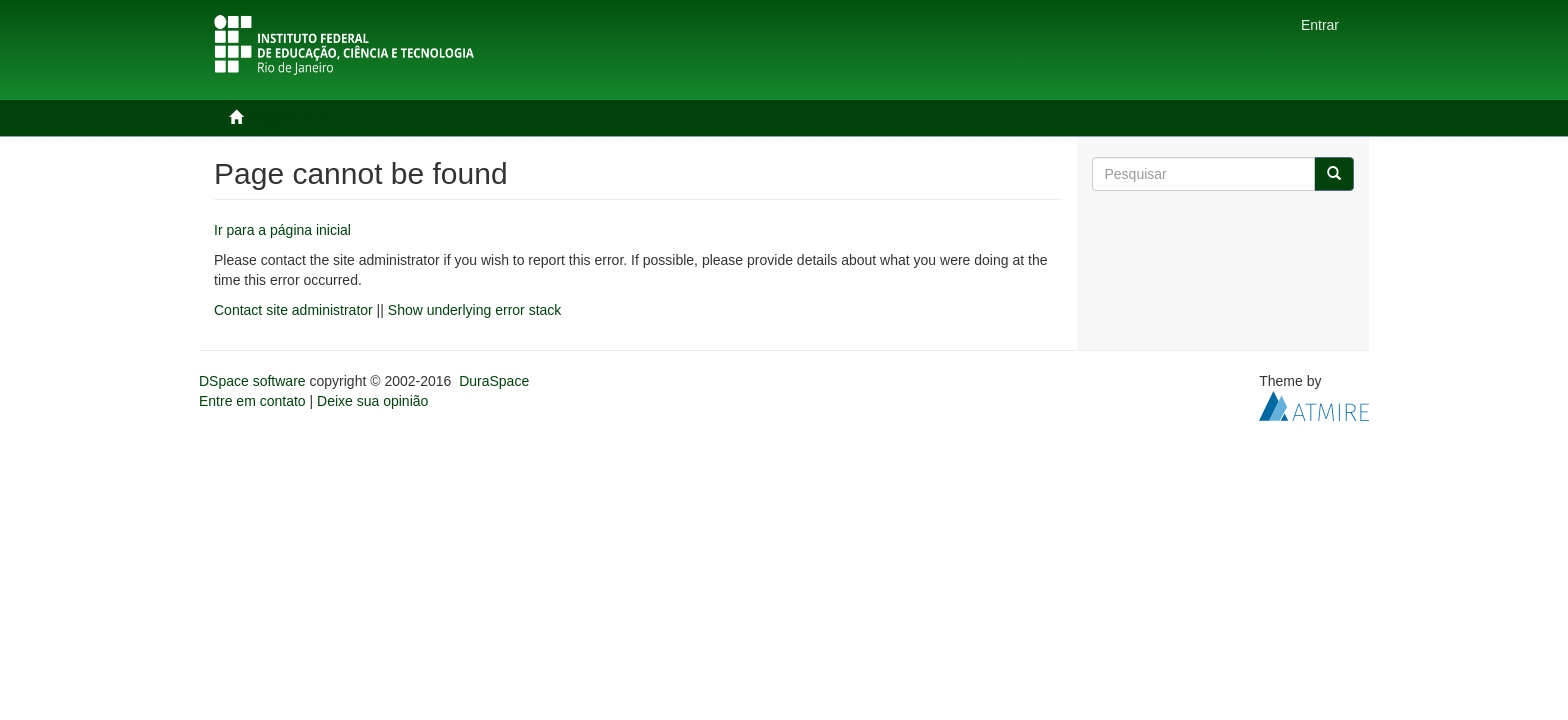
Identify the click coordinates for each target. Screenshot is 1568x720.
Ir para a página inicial (282, 230)
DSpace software (252, 381)
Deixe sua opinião (372, 401)
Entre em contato (252, 401)
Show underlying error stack (475, 310)
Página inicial (292, 118)
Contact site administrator (293, 310)
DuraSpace (494, 381)
